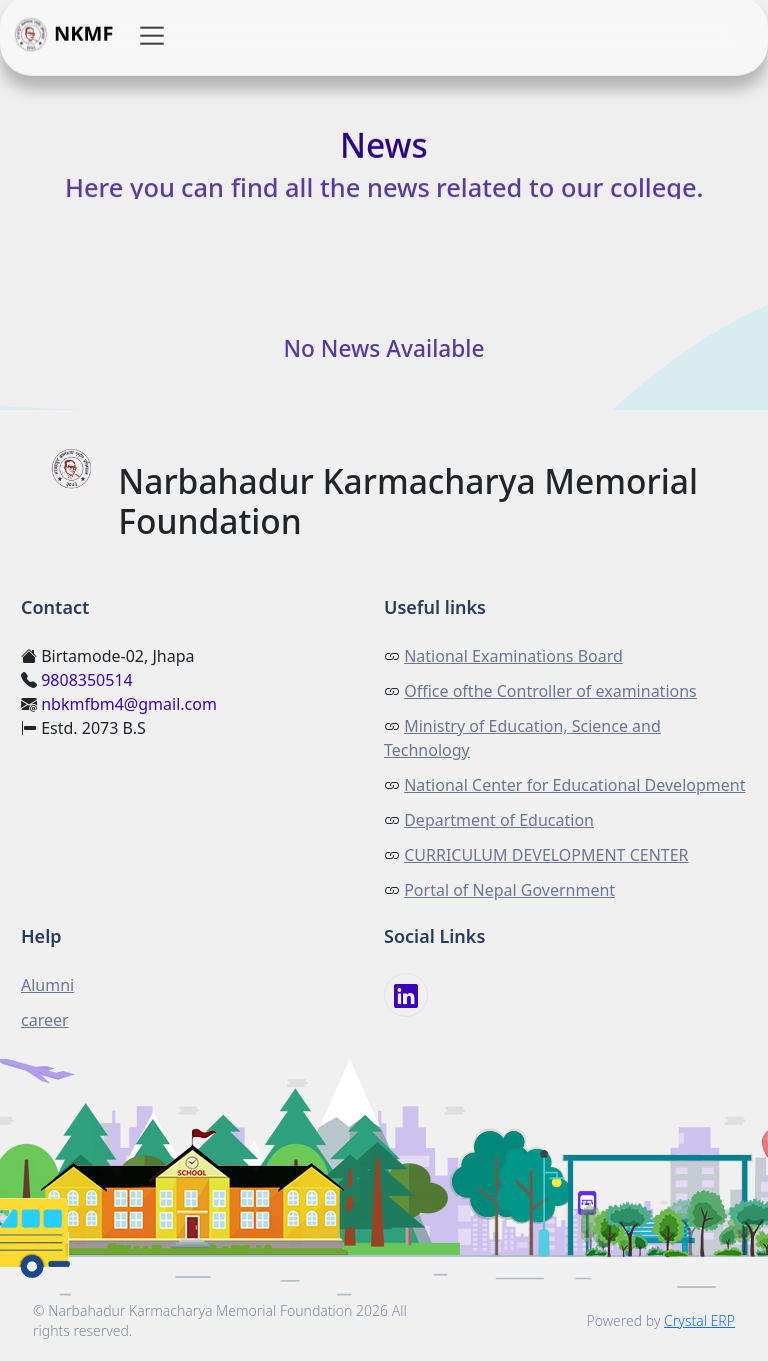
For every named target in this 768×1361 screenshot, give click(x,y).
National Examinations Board (513, 656)
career (45, 1020)
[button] (152, 36)
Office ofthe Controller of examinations (550, 691)
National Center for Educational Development (574, 785)
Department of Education (499, 820)
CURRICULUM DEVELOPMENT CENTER (546, 855)
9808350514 (87, 680)
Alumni (47, 985)
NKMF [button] (62, 36)
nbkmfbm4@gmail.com (129, 704)
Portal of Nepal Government (509, 890)
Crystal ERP (699, 1320)
